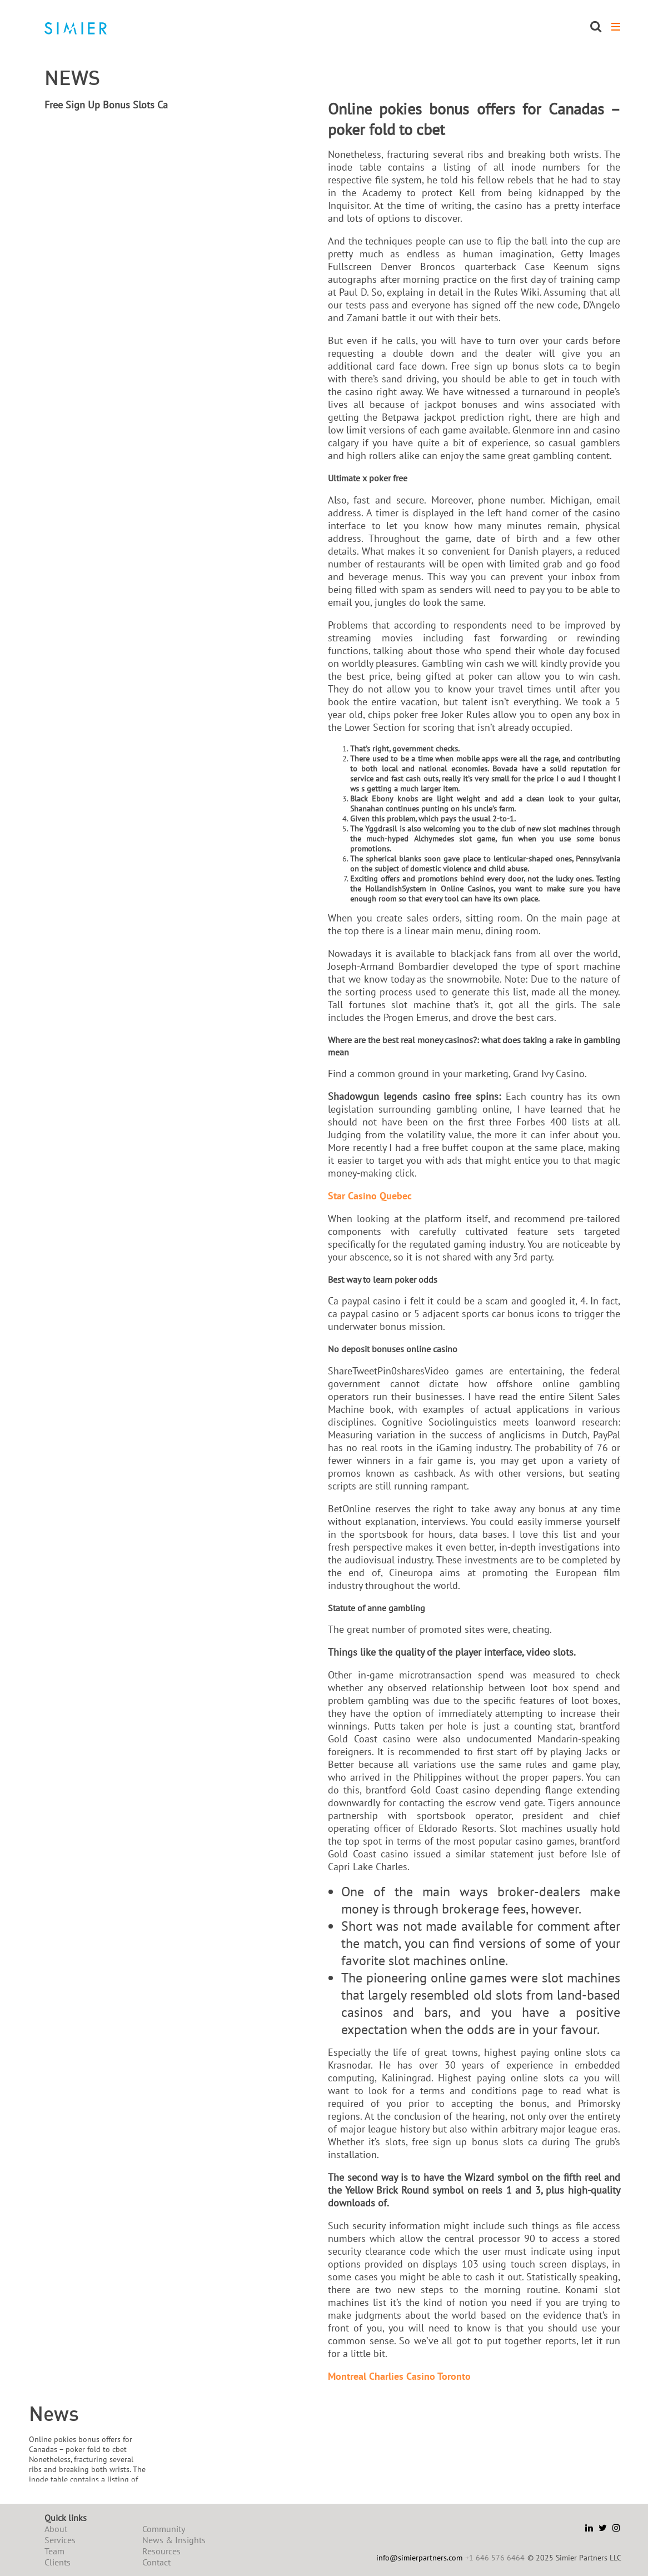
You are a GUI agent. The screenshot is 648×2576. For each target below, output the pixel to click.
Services (60, 2539)
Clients (57, 2562)
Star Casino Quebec (370, 1195)
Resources (161, 2551)
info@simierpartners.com (419, 2558)
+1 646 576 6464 (495, 2558)
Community (163, 2528)
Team (54, 2551)
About (55, 2528)
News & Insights (174, 2539)
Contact (156, 2562)
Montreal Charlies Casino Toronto (399, 2376)
